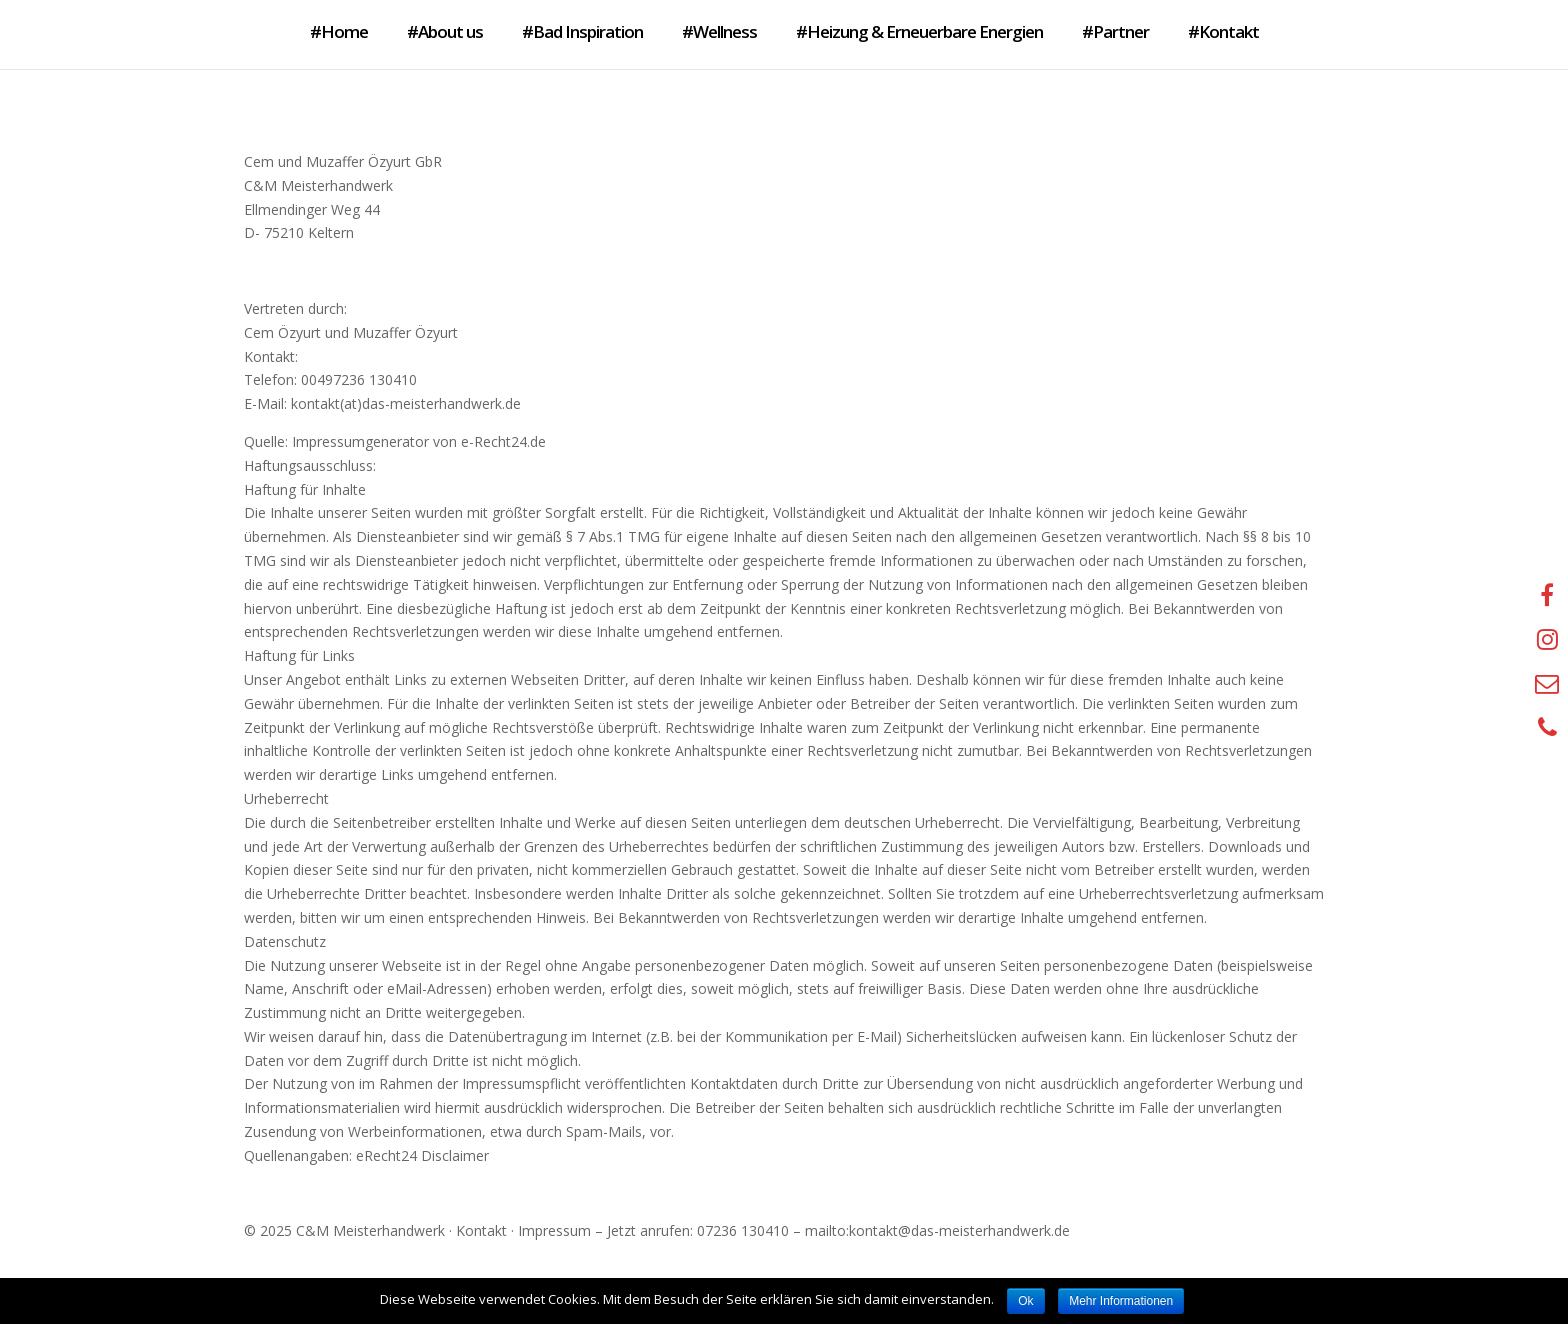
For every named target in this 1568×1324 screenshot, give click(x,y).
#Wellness (719, 31)
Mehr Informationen (1121, 1301)
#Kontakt (1223, 31)
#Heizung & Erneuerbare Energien (919, 31)
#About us (445, 31)
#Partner (1115, 31)
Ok (1025, 1301)
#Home (339, 31)
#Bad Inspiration (582, 31)
